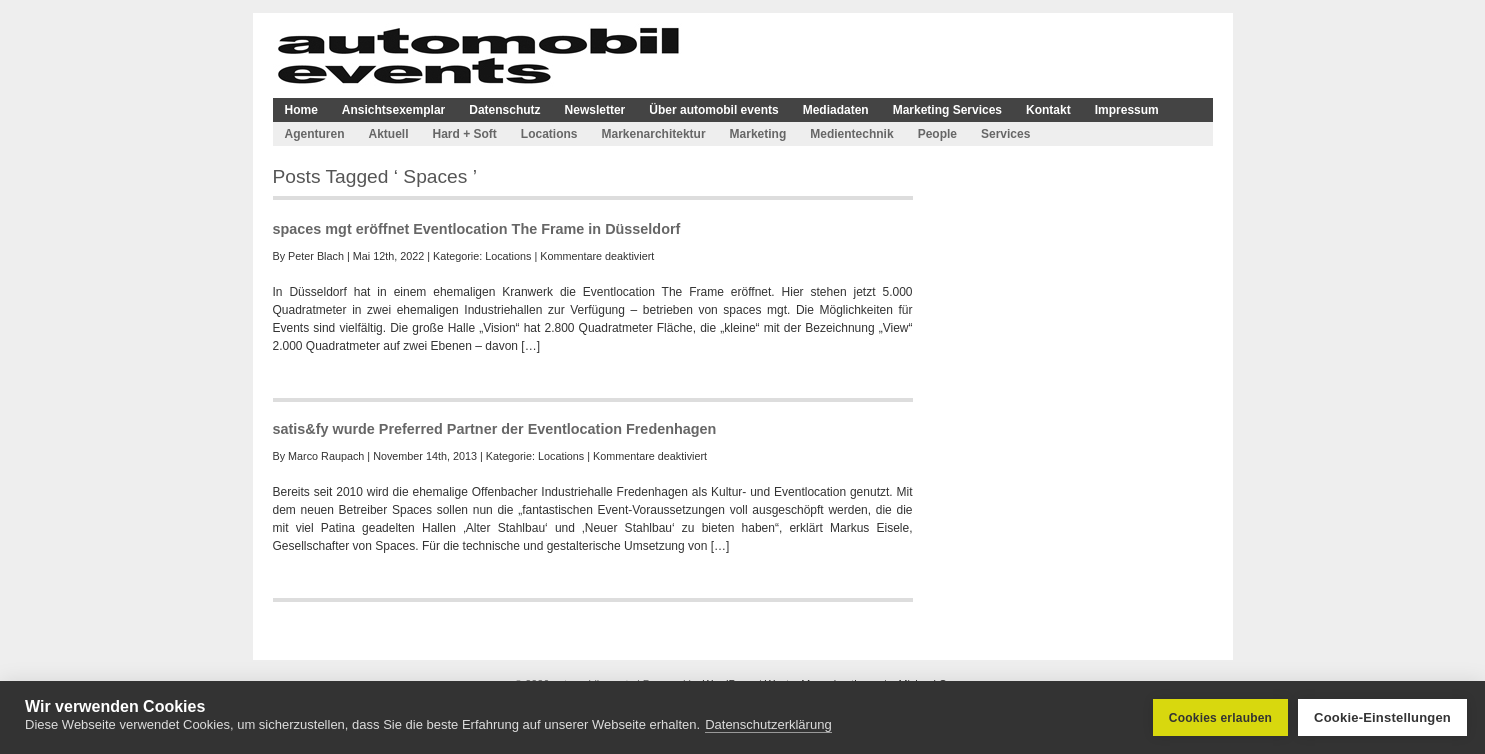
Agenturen (315, 134)
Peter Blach (316, 256)
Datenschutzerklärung (768, 724)
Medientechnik (851, 134)
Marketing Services (947, 110)
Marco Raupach (326, 456)
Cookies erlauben (1220, 718)
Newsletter (595, 110)
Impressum (1127, 110)
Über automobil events (713, 110)
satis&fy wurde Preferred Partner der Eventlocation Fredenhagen (495, 429)
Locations (549, 134)
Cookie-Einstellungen (1382, 717)
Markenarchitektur (654, 134)
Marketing (758, 134)
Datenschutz (504, 110)
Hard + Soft (465, 134)
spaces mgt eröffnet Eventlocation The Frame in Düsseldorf (477, 229)
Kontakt (1048, 110)
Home (301, 110)
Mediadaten (836, 110)
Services (1005, 134)
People (937, 134)
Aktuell (389, 134)
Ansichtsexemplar (393, 110)
